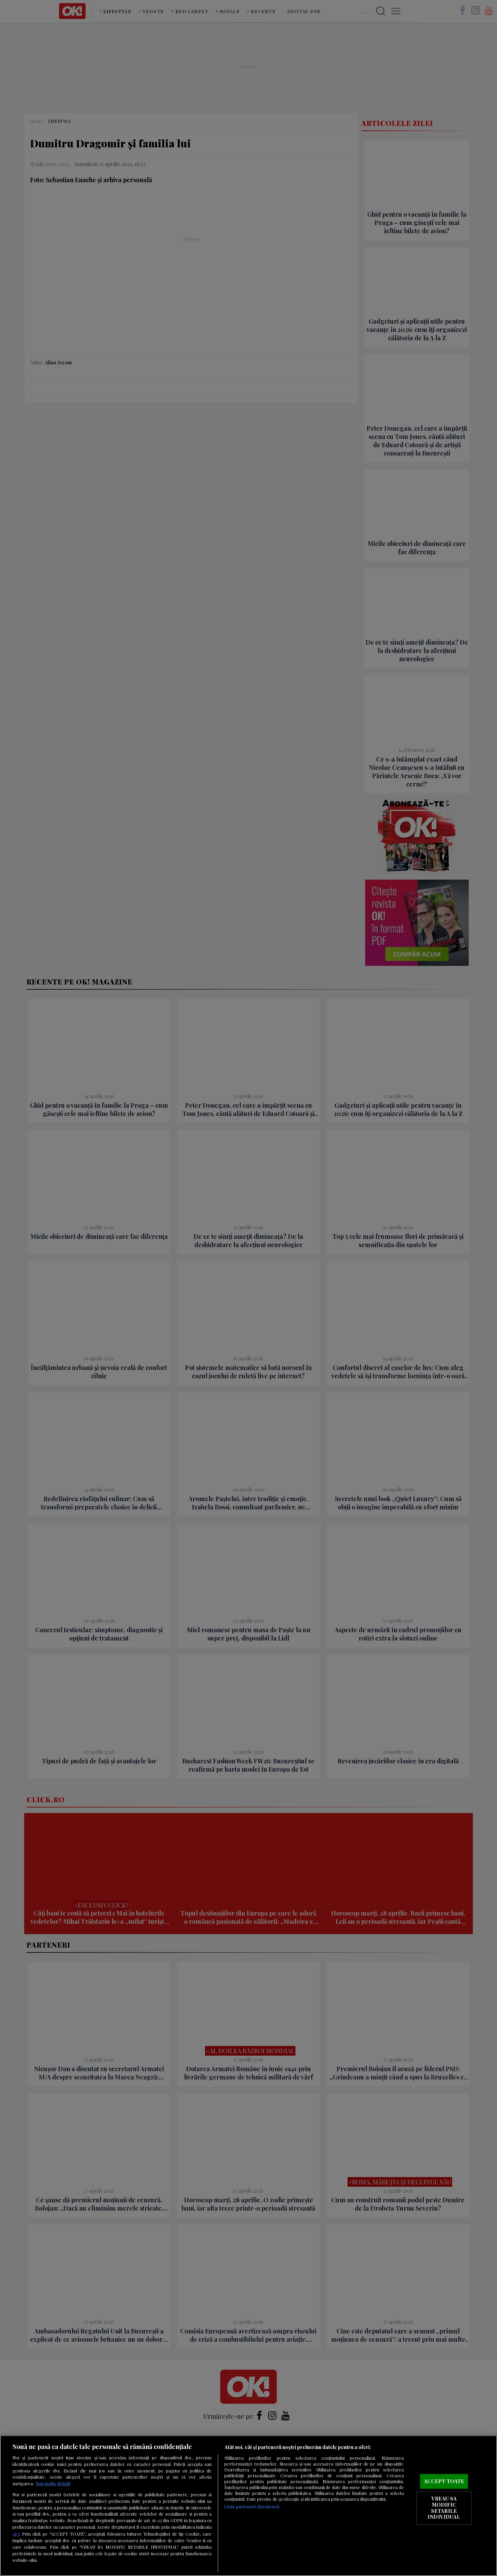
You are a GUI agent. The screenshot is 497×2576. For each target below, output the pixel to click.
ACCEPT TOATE (444, 2481)
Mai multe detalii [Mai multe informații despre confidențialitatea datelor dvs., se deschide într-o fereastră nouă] (53, 2483)
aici (15, 2533)
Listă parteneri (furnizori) (251, 2506)
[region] (248, 2505)
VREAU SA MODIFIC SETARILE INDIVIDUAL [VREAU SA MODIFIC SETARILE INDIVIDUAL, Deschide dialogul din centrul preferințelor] (444, 2507)
